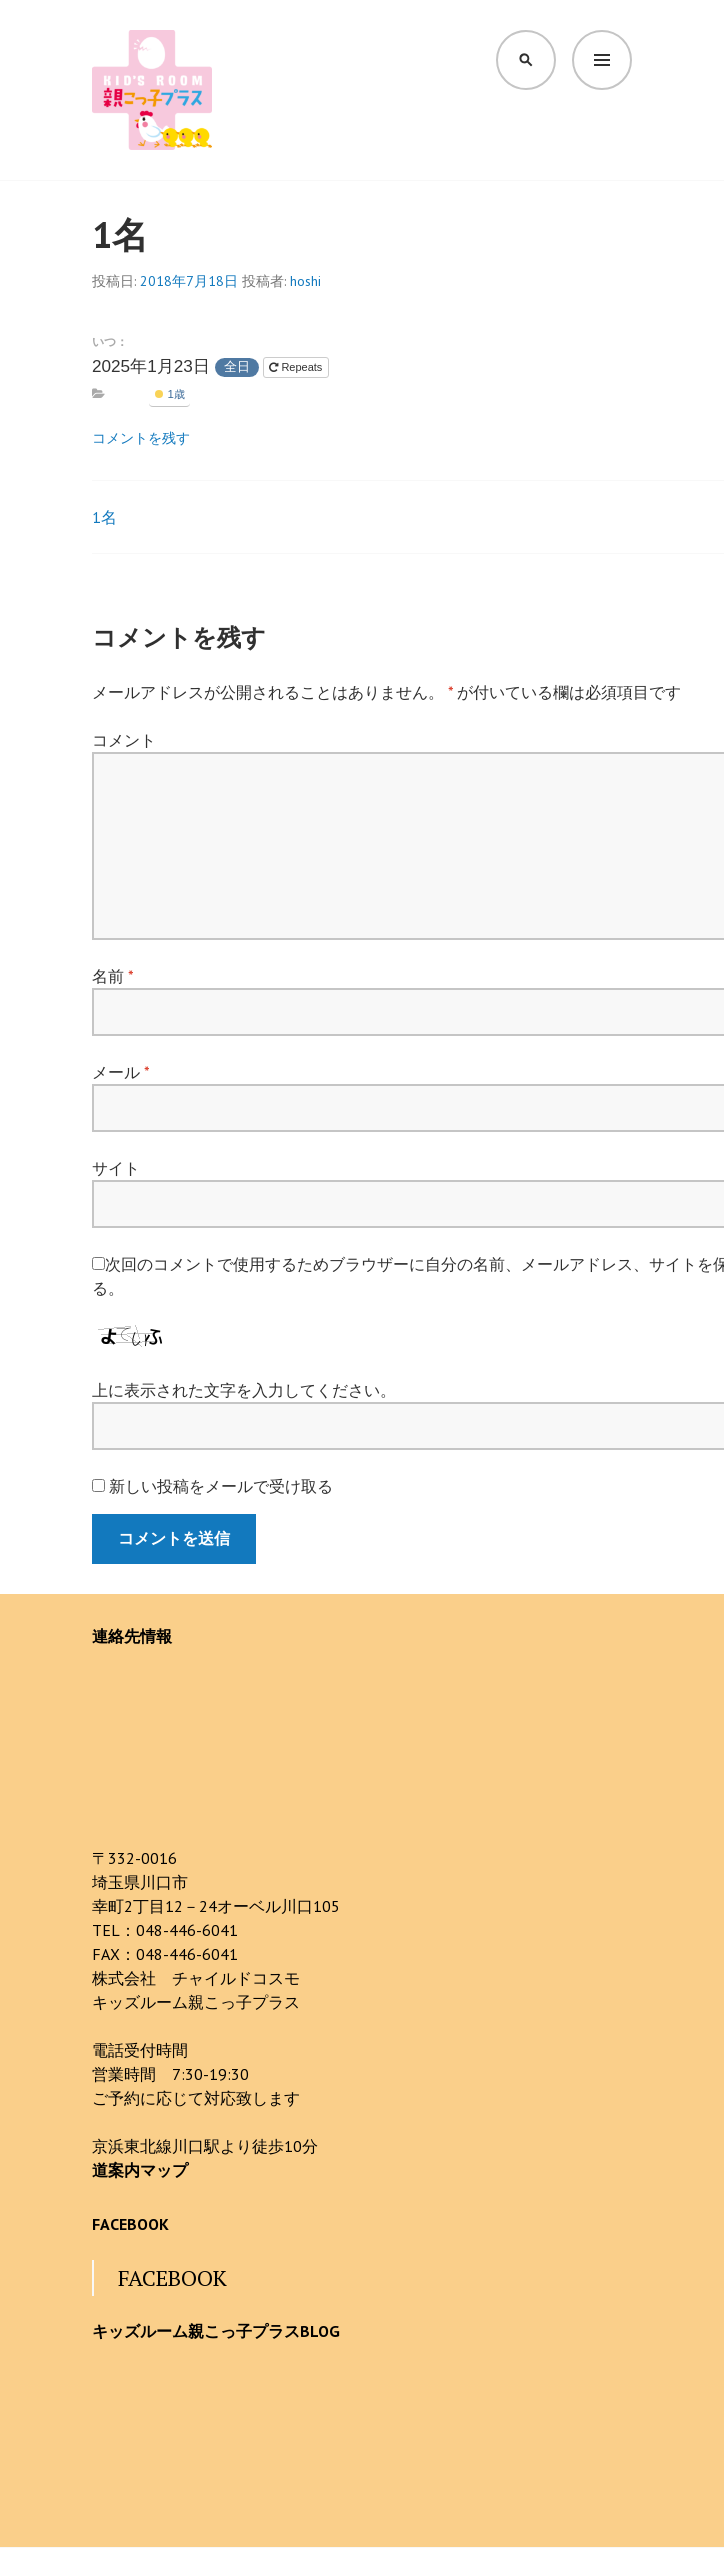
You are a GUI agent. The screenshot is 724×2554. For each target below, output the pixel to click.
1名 (104, 517)
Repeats (297, 367)
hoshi (305, 281)
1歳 (170, 394)
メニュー (602, 59)
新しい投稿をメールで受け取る (221, 1486)
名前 (112, 976)
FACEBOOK (130, 2224)
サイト (116, 1168)
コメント (124, 740)
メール (120, 1072)
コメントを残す (141, 438)
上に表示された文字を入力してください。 (244, 1390)
